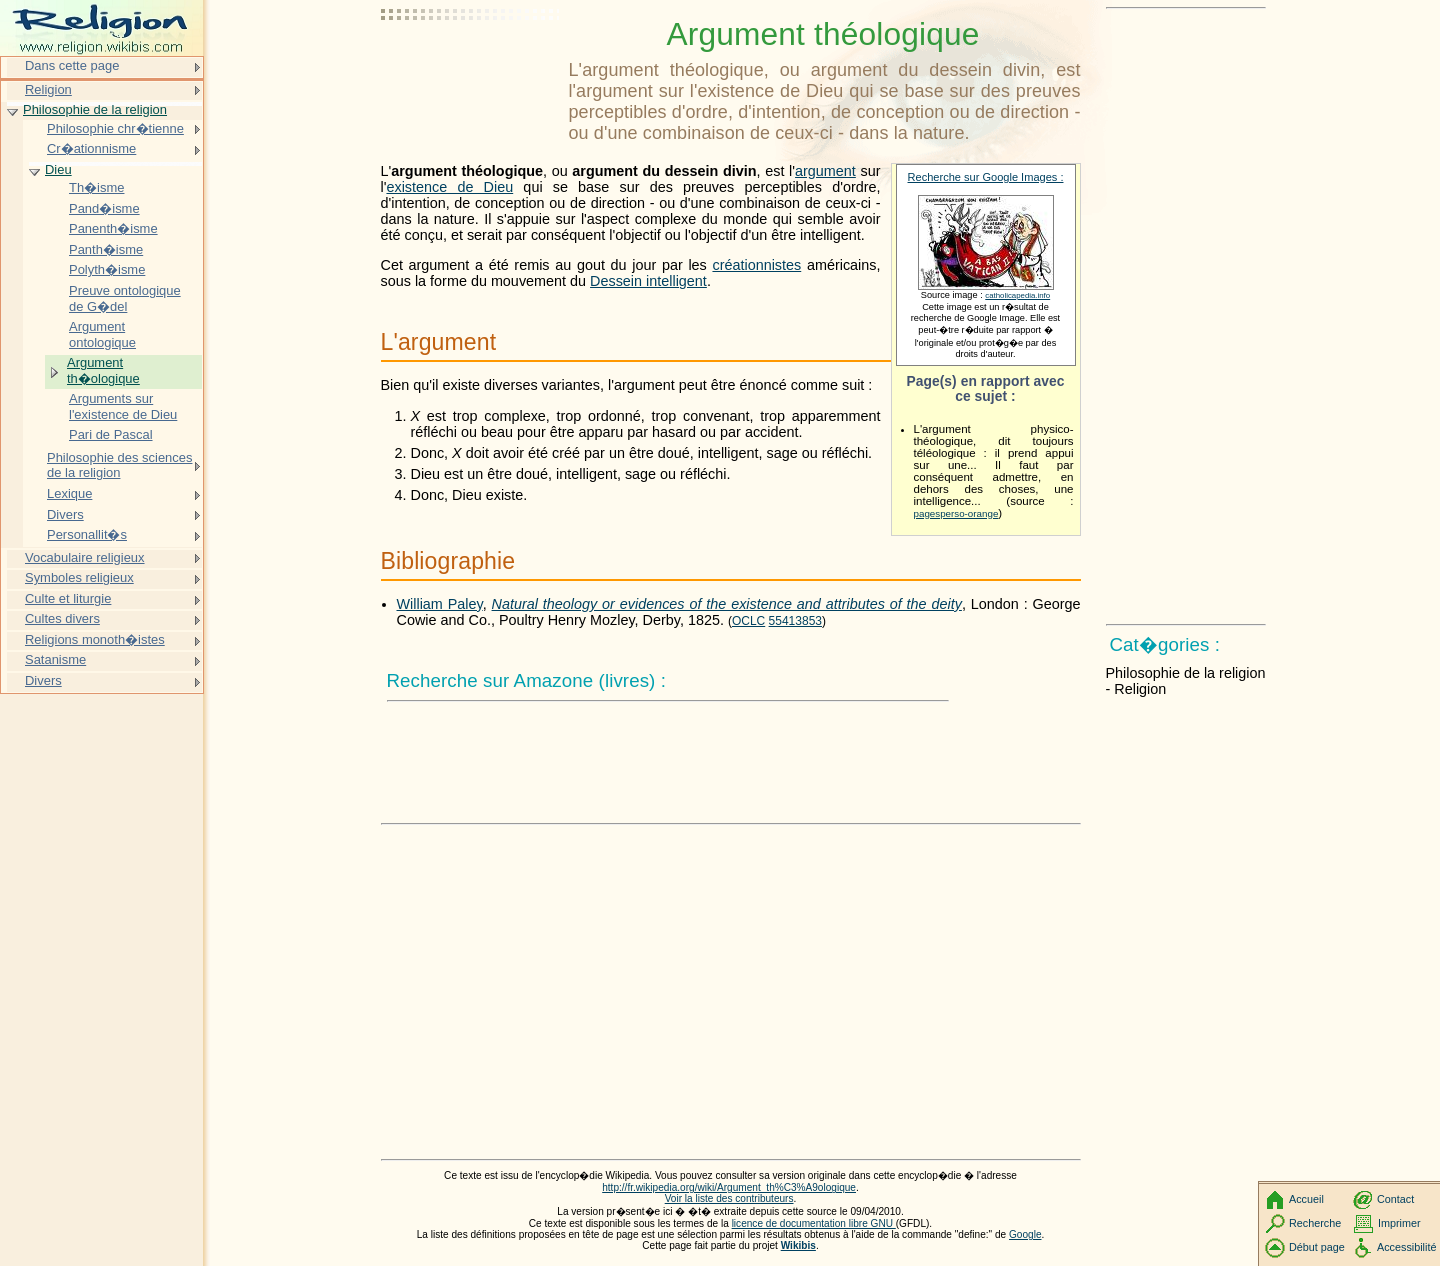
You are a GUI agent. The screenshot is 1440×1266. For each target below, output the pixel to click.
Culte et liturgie (68, 598)
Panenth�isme (113, 228)
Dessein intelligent (648, 281)
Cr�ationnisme (91, 148)
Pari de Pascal (111, 434)
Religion (48, 89)
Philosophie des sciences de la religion (119, 465)
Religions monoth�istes (95, 639)
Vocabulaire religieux (85, 557)
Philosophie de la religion (95, 109)
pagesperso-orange (956, 513)
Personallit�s (87, 534)
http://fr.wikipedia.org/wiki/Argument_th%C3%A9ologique (729, 1187)
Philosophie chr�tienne (115, 128)
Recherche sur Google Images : (986, 177)
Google (1025, 1234)
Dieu (58, 169)
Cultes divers (62, 618)
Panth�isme (106, 249)
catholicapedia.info (1017, 295)
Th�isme (96, 187)
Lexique (69, 493)
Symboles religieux (79, 577)
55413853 (795, 621)
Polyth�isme (107, 269)
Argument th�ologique (103, 370)
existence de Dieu (449, 187)
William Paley (440, 604)
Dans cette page (72, 65)
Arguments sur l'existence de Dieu (123, 406)
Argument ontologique (102, 334)
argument (825, 171)
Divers (65, 514)
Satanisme (55, 659)
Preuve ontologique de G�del (125, 298)
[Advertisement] (471, 65)
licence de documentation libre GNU (814, 1223)
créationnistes (756, 265)
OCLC (748, 621)
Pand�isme (104, 208)
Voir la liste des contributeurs (729, 1198)
